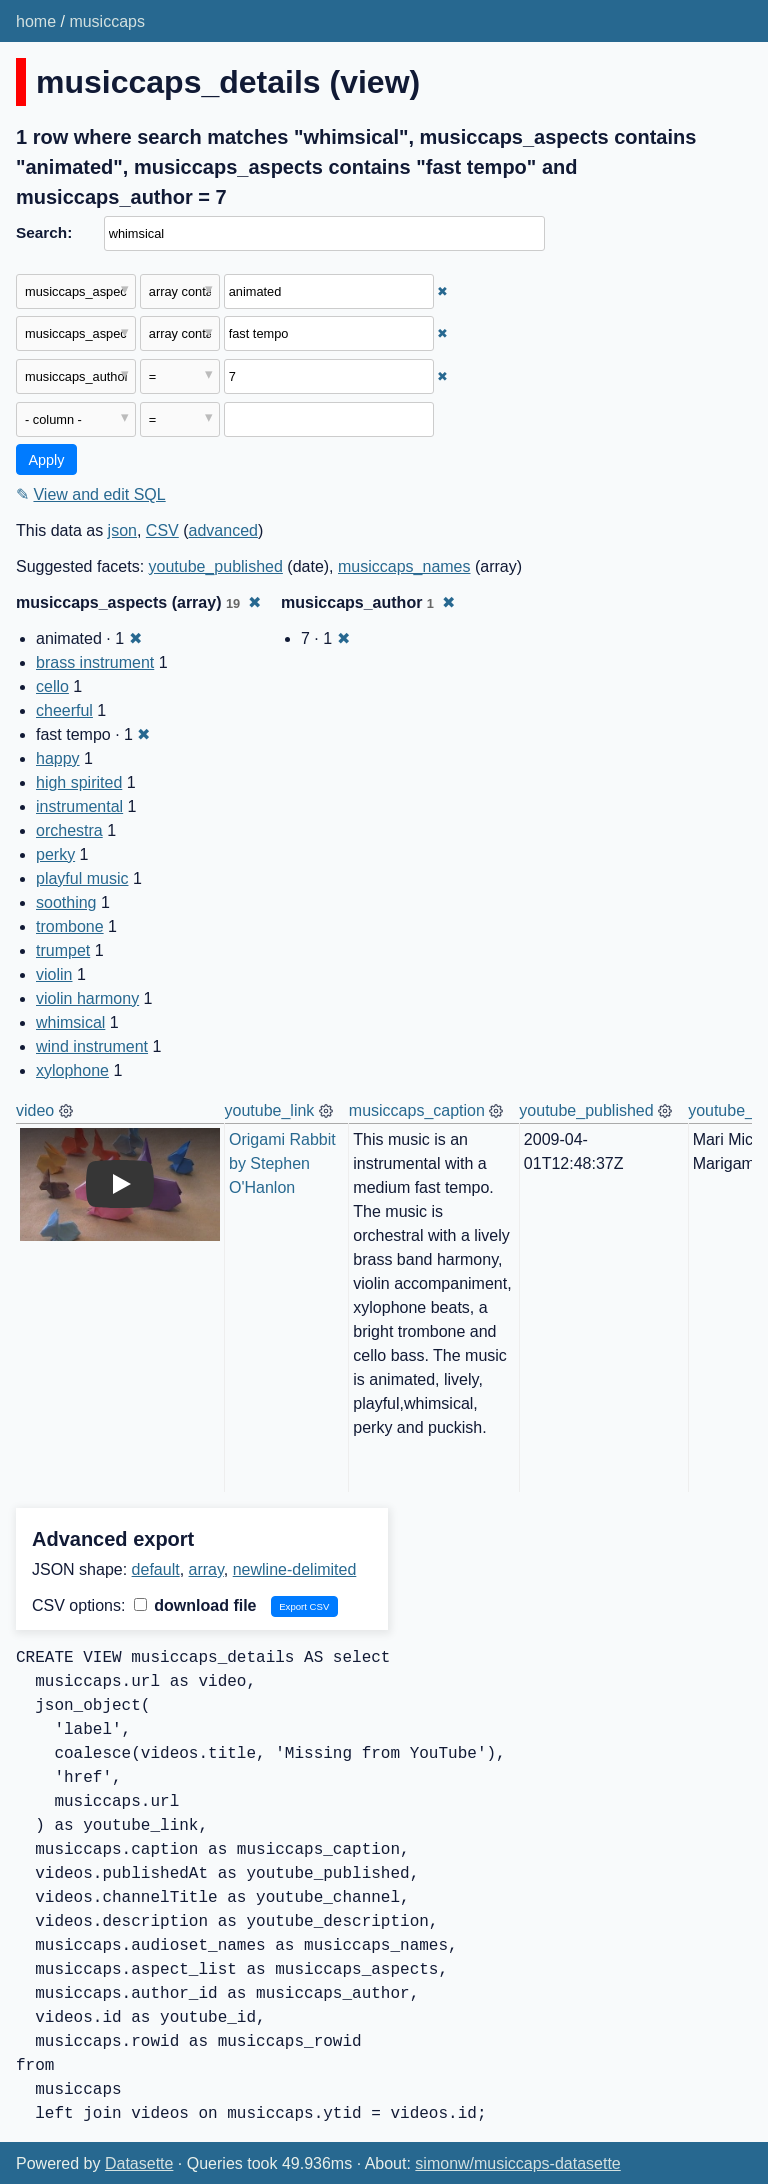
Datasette (139, 2163)
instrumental (79, 806)
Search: (44, 232)
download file (195, 1605)
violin (54, 974)
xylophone (72, 1070)
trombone (70, 926)
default (156, 1569)
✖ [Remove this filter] (442, 291)
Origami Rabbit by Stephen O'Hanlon (284, 1163)
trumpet (63, 950)
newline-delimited (295, 1569)
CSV (162, 530)
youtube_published (216, 566)
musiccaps (107, 21)
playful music (82, 878)
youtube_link (270, 1110)
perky (55, 854)
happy (58, 758)
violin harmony (87, 998)
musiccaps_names (404, 566)
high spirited (79, 782)
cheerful (64, 710)
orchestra (69, 830)
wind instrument (92, 1046)
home (36, 21)
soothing (66, 902)
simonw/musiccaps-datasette (517, 2163)
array (206, 1569)
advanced (223, 530)
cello (52, 686)
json (122, 530)
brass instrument (95, 662)
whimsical (70, 1022)
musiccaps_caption (417, 1110)
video (35, 1110)
